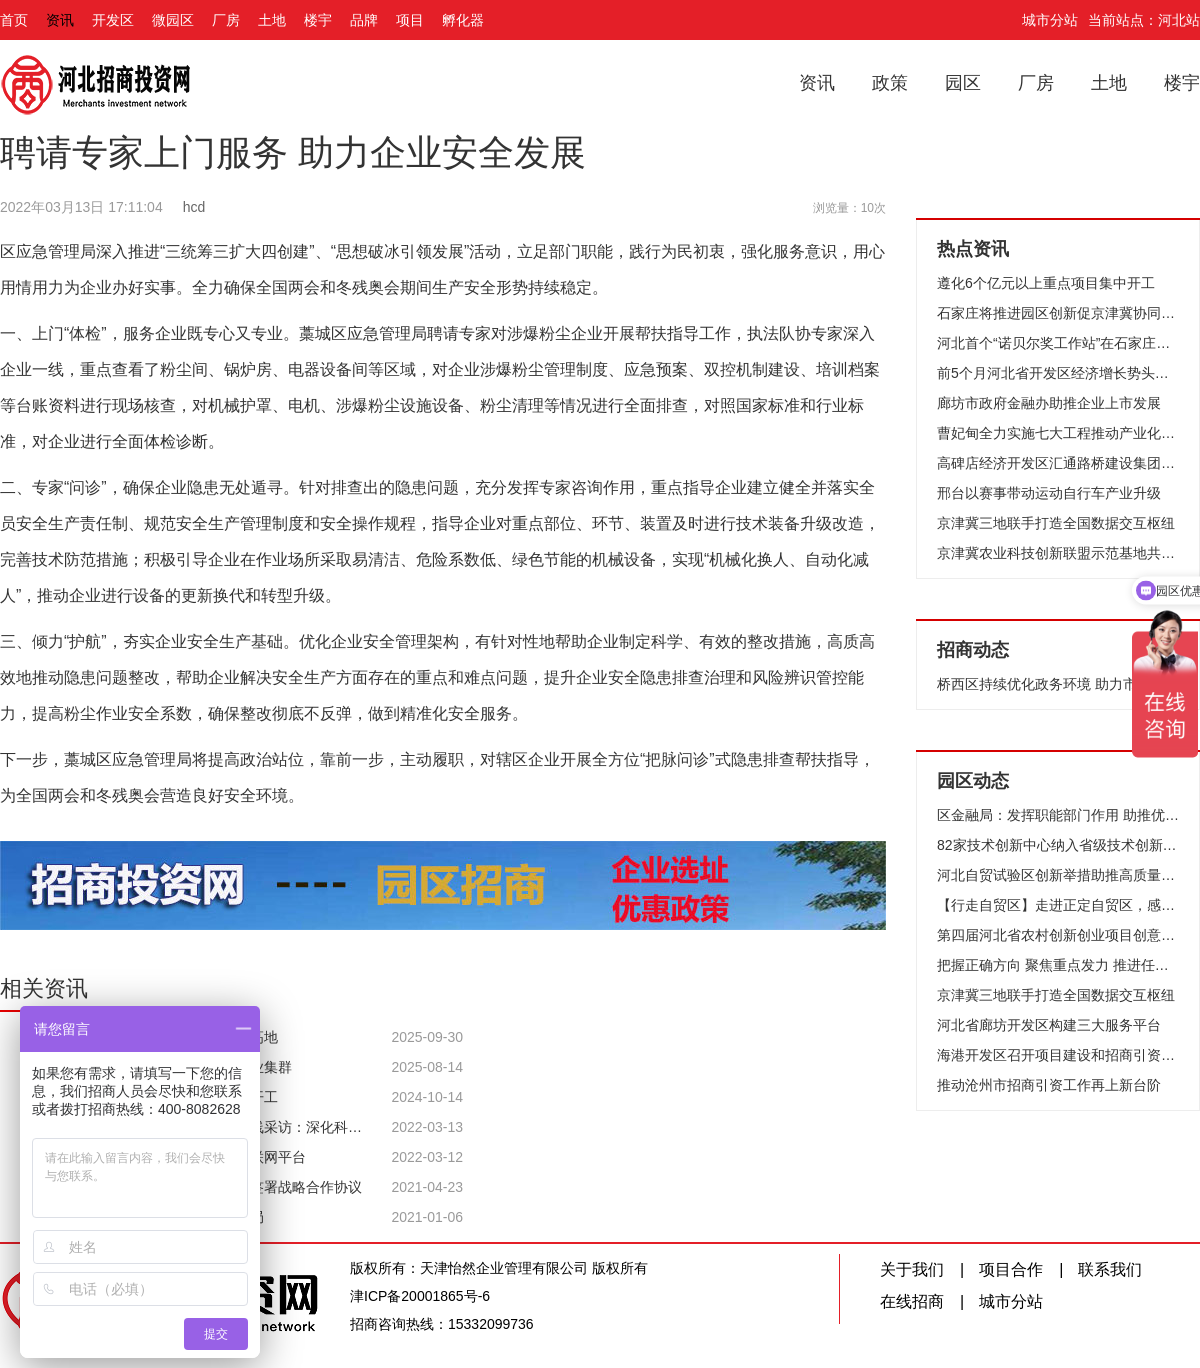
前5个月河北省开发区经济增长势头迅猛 (1058, 373)
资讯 (60, 20)
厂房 (226, 20)
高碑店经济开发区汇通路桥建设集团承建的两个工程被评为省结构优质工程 (1058, 463)
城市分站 (1050, 20)
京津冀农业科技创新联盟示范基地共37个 (1058, 553)
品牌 (364, 20)
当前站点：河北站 (1144, 20)
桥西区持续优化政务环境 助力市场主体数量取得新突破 (1058, 684)
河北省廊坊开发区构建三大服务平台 (1049, 1025)
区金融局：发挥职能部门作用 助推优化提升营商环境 (1058, 815)
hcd (194, 207)
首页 (14, 20)
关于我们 (912, 1269)
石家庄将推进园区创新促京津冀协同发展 (1058, 313)
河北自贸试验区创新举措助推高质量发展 (1058, 875)
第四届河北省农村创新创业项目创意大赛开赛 (1058, 935)
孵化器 (463, 20)
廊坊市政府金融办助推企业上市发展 (1049, 403)
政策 (890, 83)
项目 (410, 20)
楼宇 (318, 20)
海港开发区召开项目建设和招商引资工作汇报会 (1058, 1055)
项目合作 (1011, 1269)
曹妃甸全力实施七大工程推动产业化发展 (1058, 433)
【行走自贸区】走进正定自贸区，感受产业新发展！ (1058, 905)
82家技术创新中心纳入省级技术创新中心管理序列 (1058, 845)
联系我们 (1110, 1269)
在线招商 (912, 1301)
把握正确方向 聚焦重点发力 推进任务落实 (1058, 965)
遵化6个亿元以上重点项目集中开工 (1046, 283)
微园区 (173, 20)
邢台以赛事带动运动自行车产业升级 (1049, 493)
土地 (272, 20)
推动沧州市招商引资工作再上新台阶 (1049, 1085)
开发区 (113, 20)
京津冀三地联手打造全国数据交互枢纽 (1056, 523)
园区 (963, 83)
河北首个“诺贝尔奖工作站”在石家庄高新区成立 (1058, 343)
